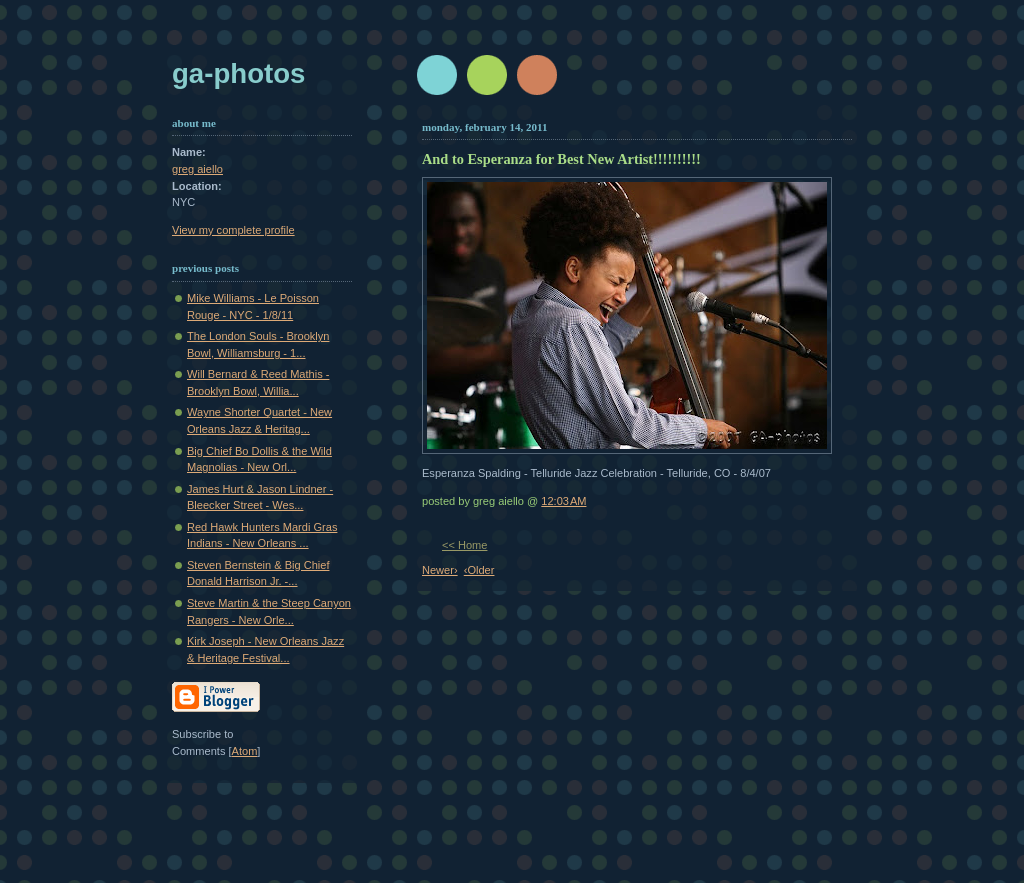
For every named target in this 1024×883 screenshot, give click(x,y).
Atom (245, 751)
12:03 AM (563, 501)
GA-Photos (238, 73)
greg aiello (197, 169)
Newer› (440, 570)
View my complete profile (233, 230)
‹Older (479, 570)
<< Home (464, 545)
